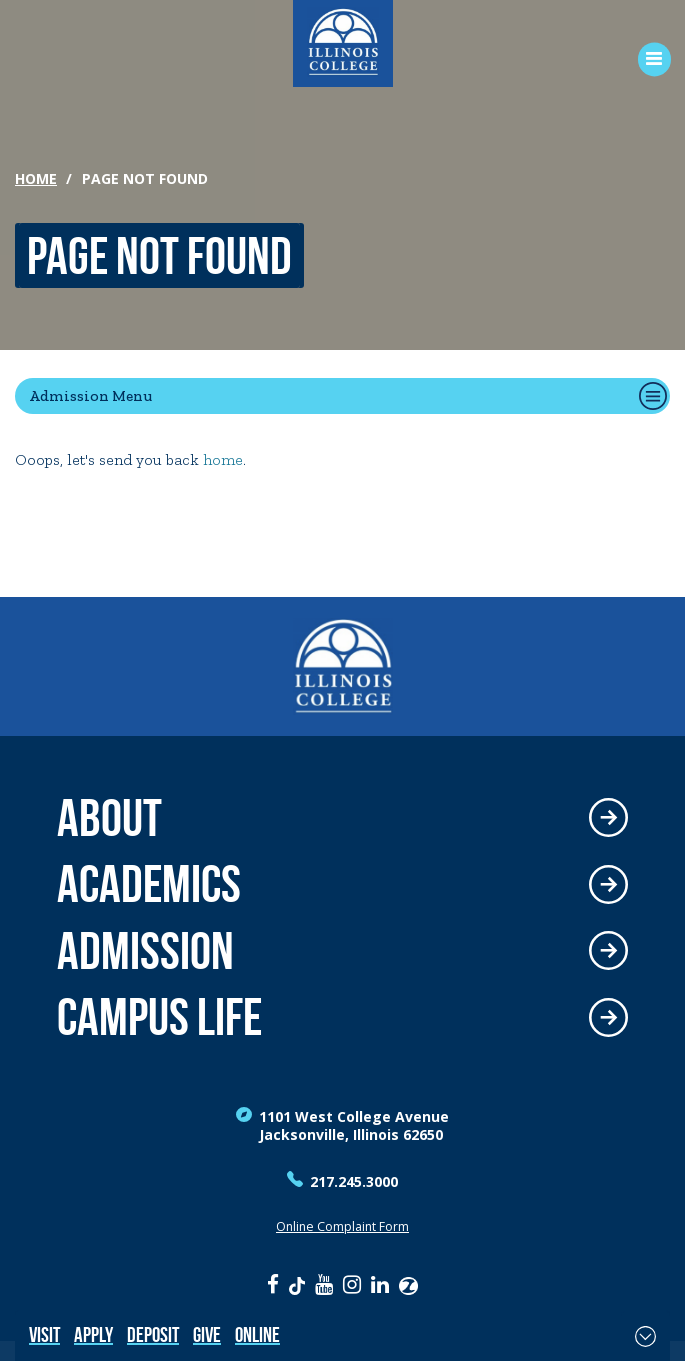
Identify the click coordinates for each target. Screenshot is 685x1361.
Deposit (153, 1334)
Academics (149, 884)
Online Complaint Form (342, 1226)
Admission (145, 951)
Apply (93, 1334)
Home (36, 178)
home (223, 459)
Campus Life (159, 1017)
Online (257, 1334)
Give (207, 1334)
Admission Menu (90, 395)
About (109, 818)
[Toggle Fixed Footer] (645, 1336)
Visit (44, 1334)
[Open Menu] (647, 59)
